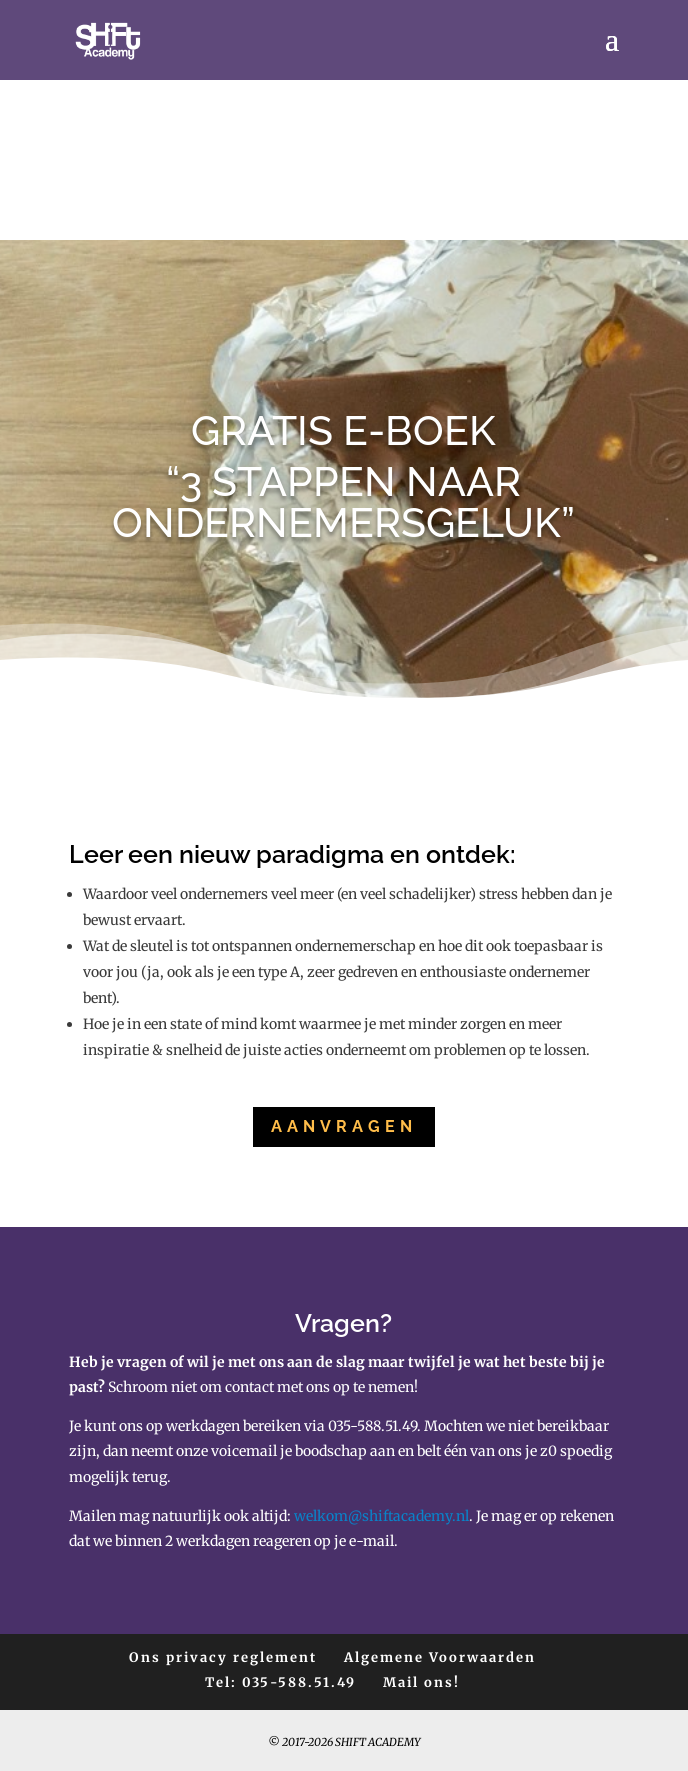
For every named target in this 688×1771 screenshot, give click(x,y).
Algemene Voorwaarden (440, 1657)
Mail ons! (421, 1682)
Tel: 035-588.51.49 (280, 1682)
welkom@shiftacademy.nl (381, 1516)
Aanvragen (344, 1126)
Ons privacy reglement (223, 1657)
